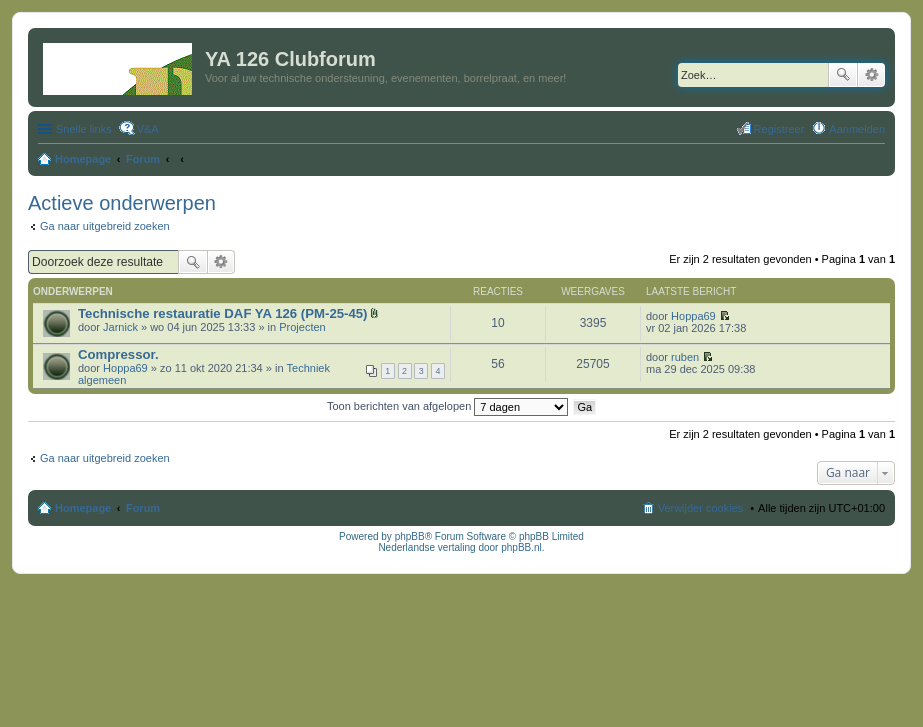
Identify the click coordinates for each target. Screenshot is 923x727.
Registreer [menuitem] (779, 129)
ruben (685, 357)
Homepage (83, 508)
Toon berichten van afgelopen (447, 406)
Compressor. (118, 354)
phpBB (410, 536)
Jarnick (120, 327)
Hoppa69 (693, 316)
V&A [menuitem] (148, 129)
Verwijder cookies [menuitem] (701, 508)
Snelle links (84, 129)
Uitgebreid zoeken (871, 75)
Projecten (302, 327)
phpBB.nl (521, 547)
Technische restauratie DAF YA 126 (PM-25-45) (223, 313)
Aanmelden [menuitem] (857, 129)
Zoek (843, 75)
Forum (143, 508)
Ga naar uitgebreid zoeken (105, 226)
